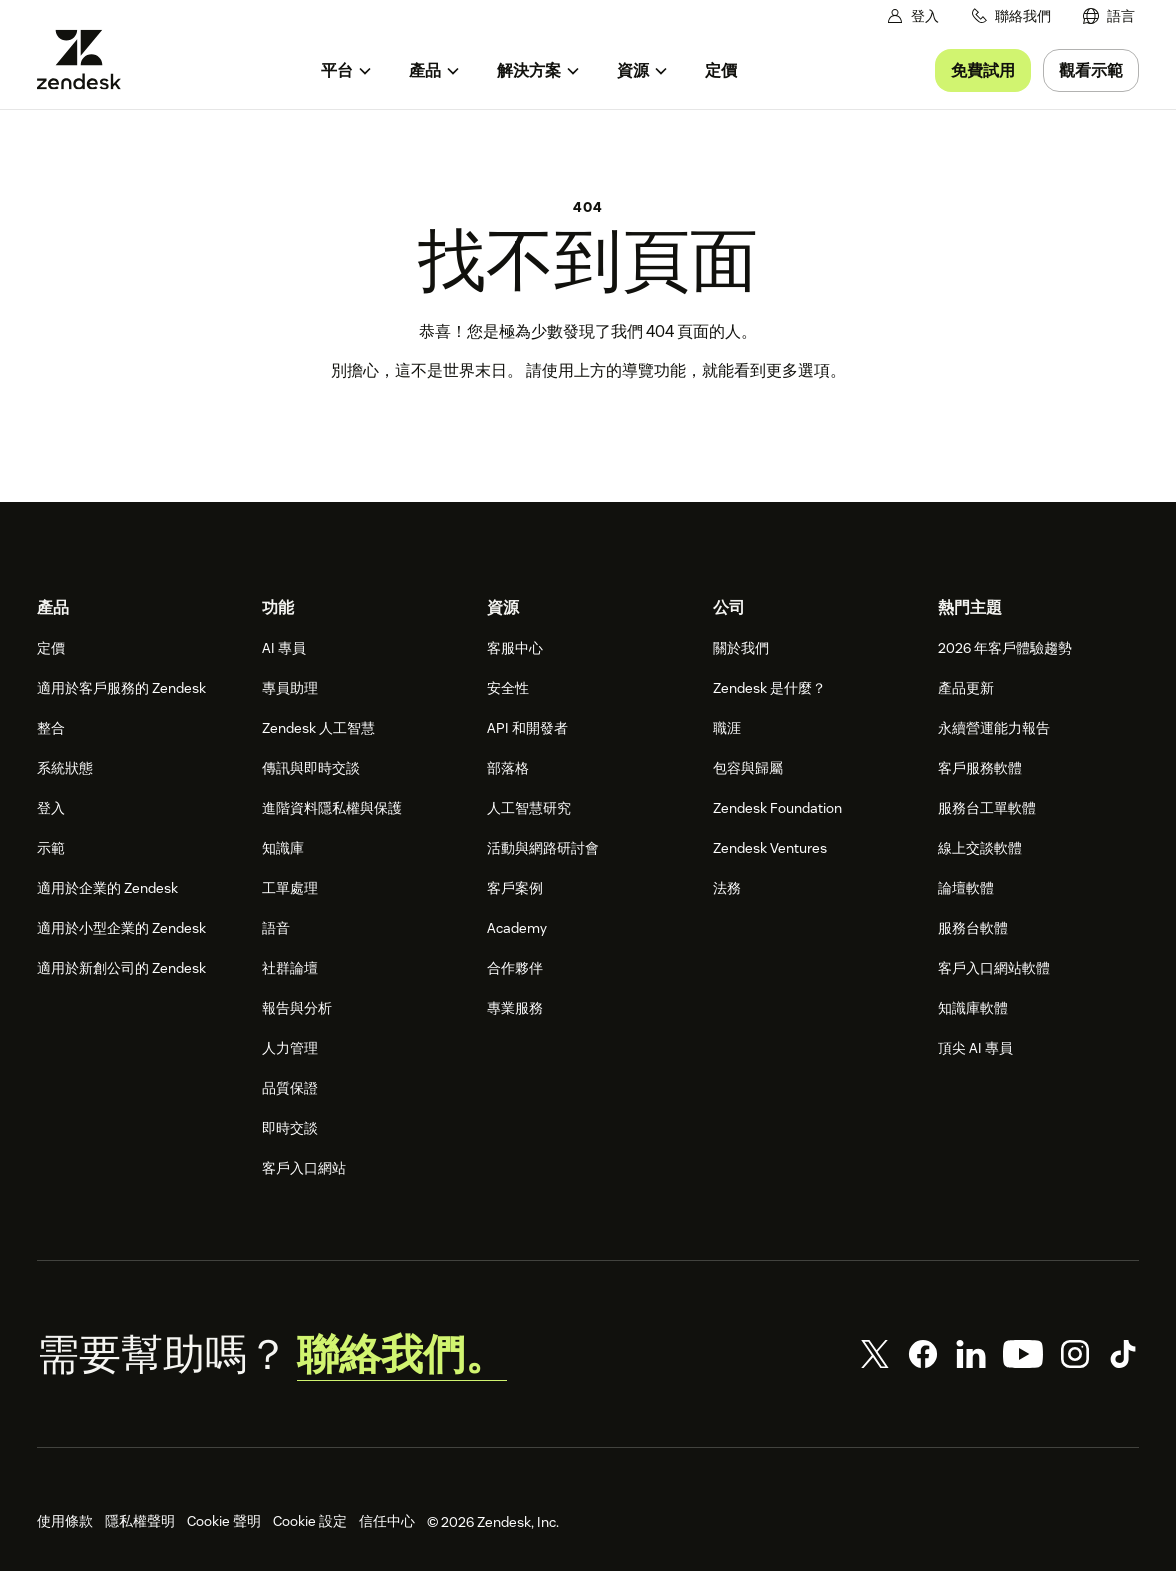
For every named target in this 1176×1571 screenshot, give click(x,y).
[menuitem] (1109, 16)
